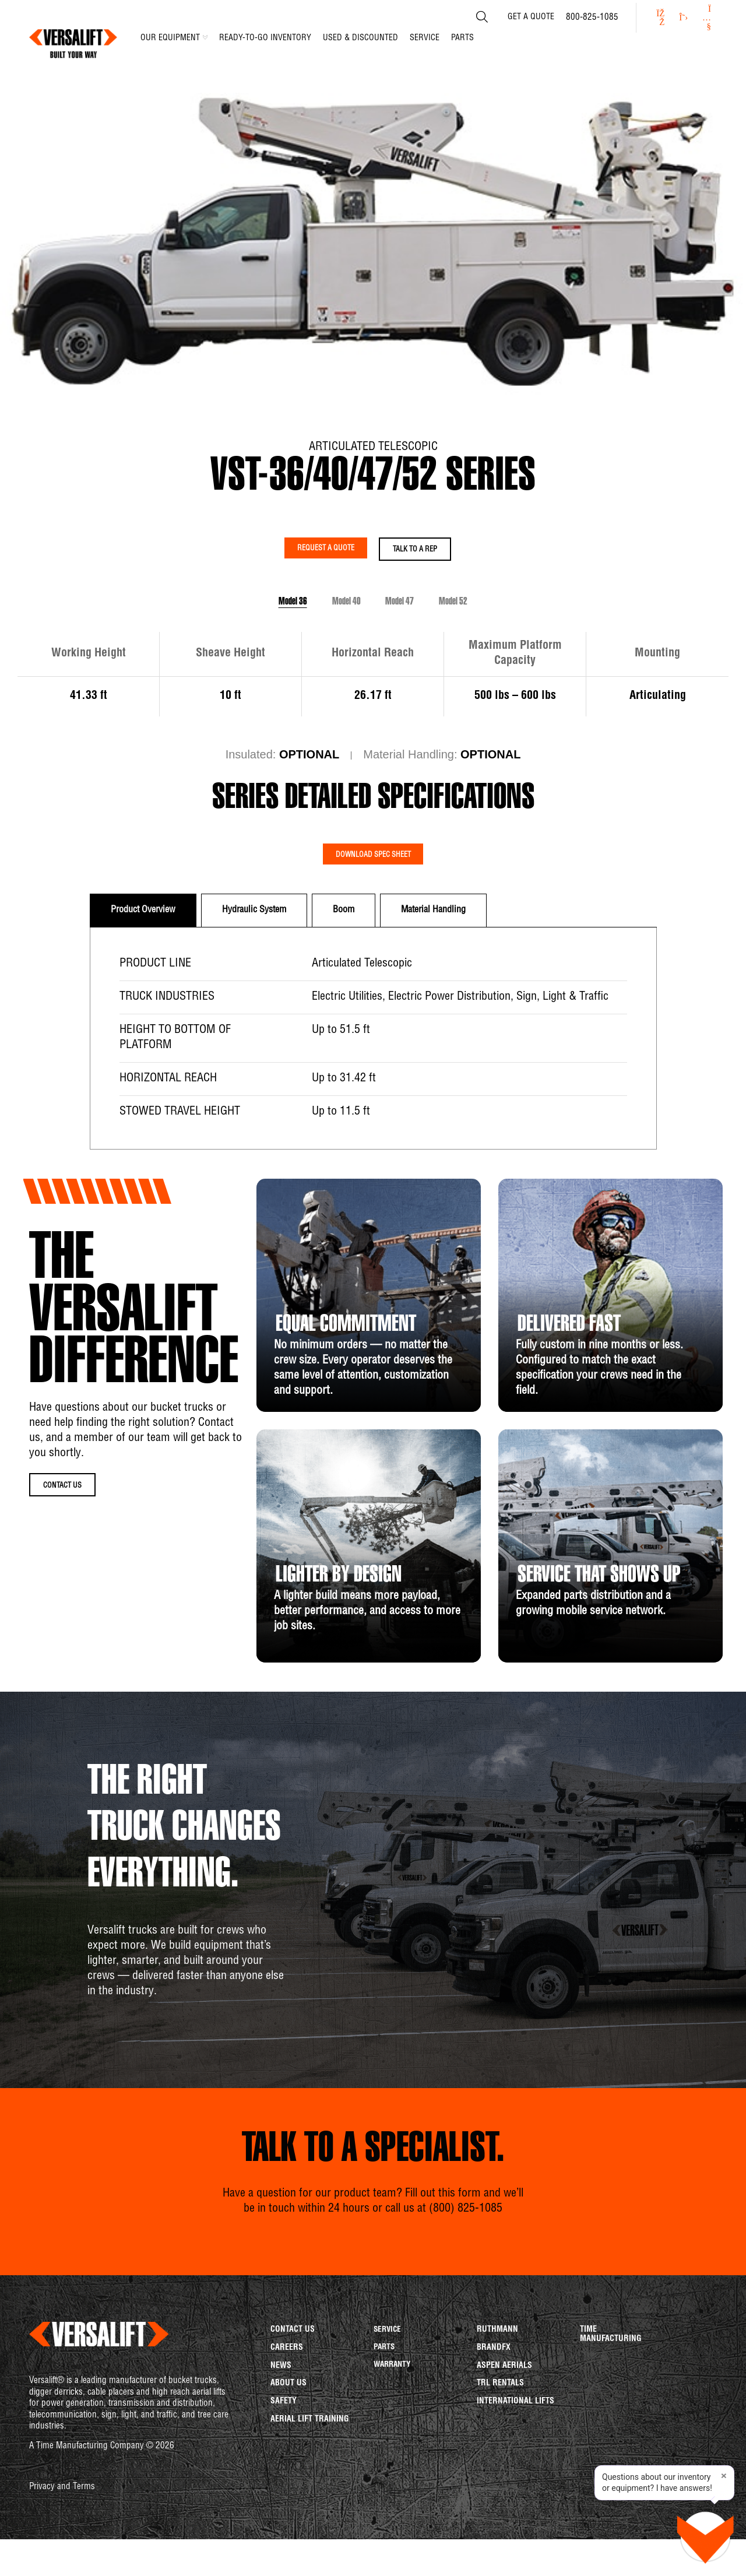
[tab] (143, 947)
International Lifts (515, 2463)
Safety (283, 2463)
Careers (286, 2393)
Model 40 (324, 620)
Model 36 (227, 620)
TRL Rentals (500, 2440)
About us (288, 2440)
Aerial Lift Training (309, 2487)
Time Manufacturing (611, 2374)
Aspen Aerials (504, 2417)
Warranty (394, 2417)
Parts (385, 2393)
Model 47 (421, 620)
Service (388, 2370)
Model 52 (519, 620)
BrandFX (494, 2393)
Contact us (292, 2370)
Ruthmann (497, 2370)
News (280, 2417)
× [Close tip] (723, 2476)
